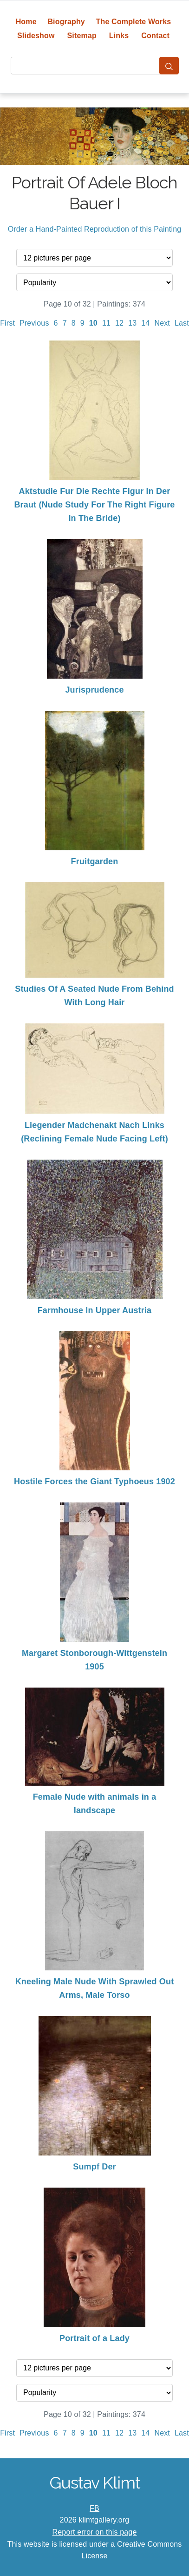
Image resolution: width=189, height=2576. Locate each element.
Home (26, 22)
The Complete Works (133, 22)
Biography (66, 22)
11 (106, 323)
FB (94, 2508)
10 (93, 323)
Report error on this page (94, 2532)
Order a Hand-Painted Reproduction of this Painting (95, 229)
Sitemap (81, 36)
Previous (34, 323)
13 (132, 323)
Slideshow (36, 36)
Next (162, 323)
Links (119, 36)
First (7, 323)
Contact (155, 36)
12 (119, 323)
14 (145, 323)
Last (182, 323)
